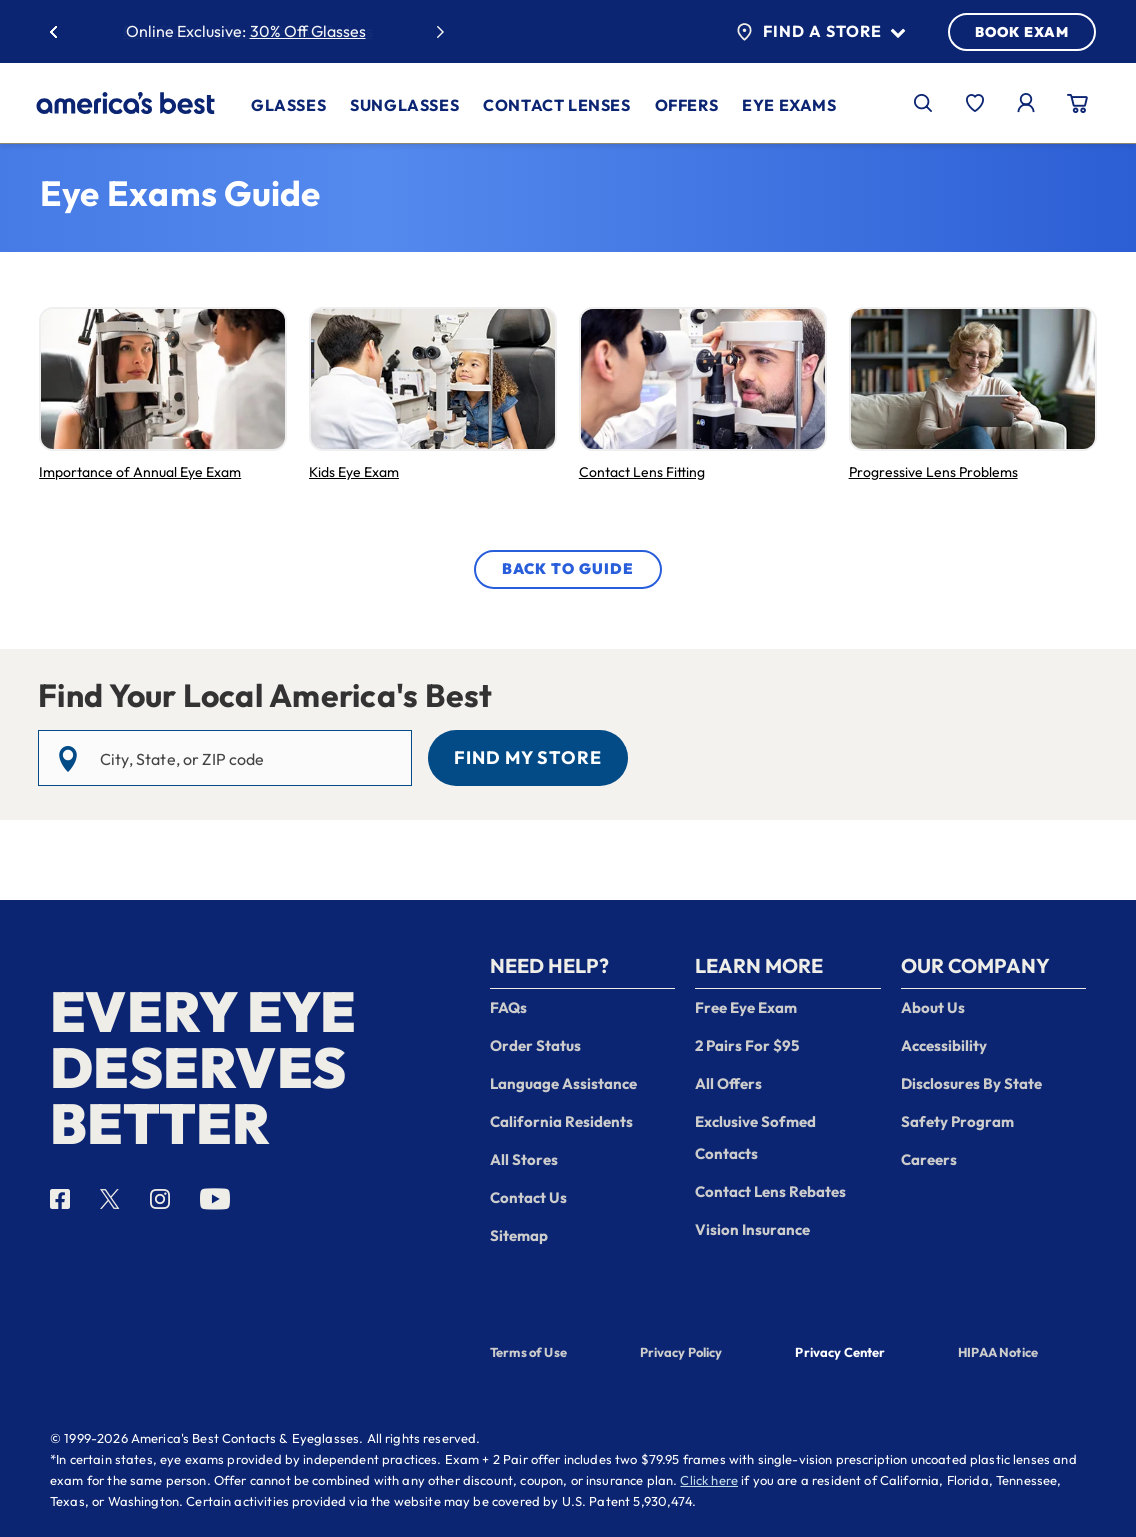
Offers (687, 105)
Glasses (288, 105)
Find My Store (528, 757)
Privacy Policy (681, 1352)
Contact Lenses (556, 105)
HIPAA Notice (998, 1352)
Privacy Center (840, 1354)
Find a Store (820, 32)
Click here (709, 1480)
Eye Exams (789, 105)
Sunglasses (404, 105)
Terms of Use (528, 1352)
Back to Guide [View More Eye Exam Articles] (568, 568)
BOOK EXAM (1022, 32)
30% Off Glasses (308, 31)
